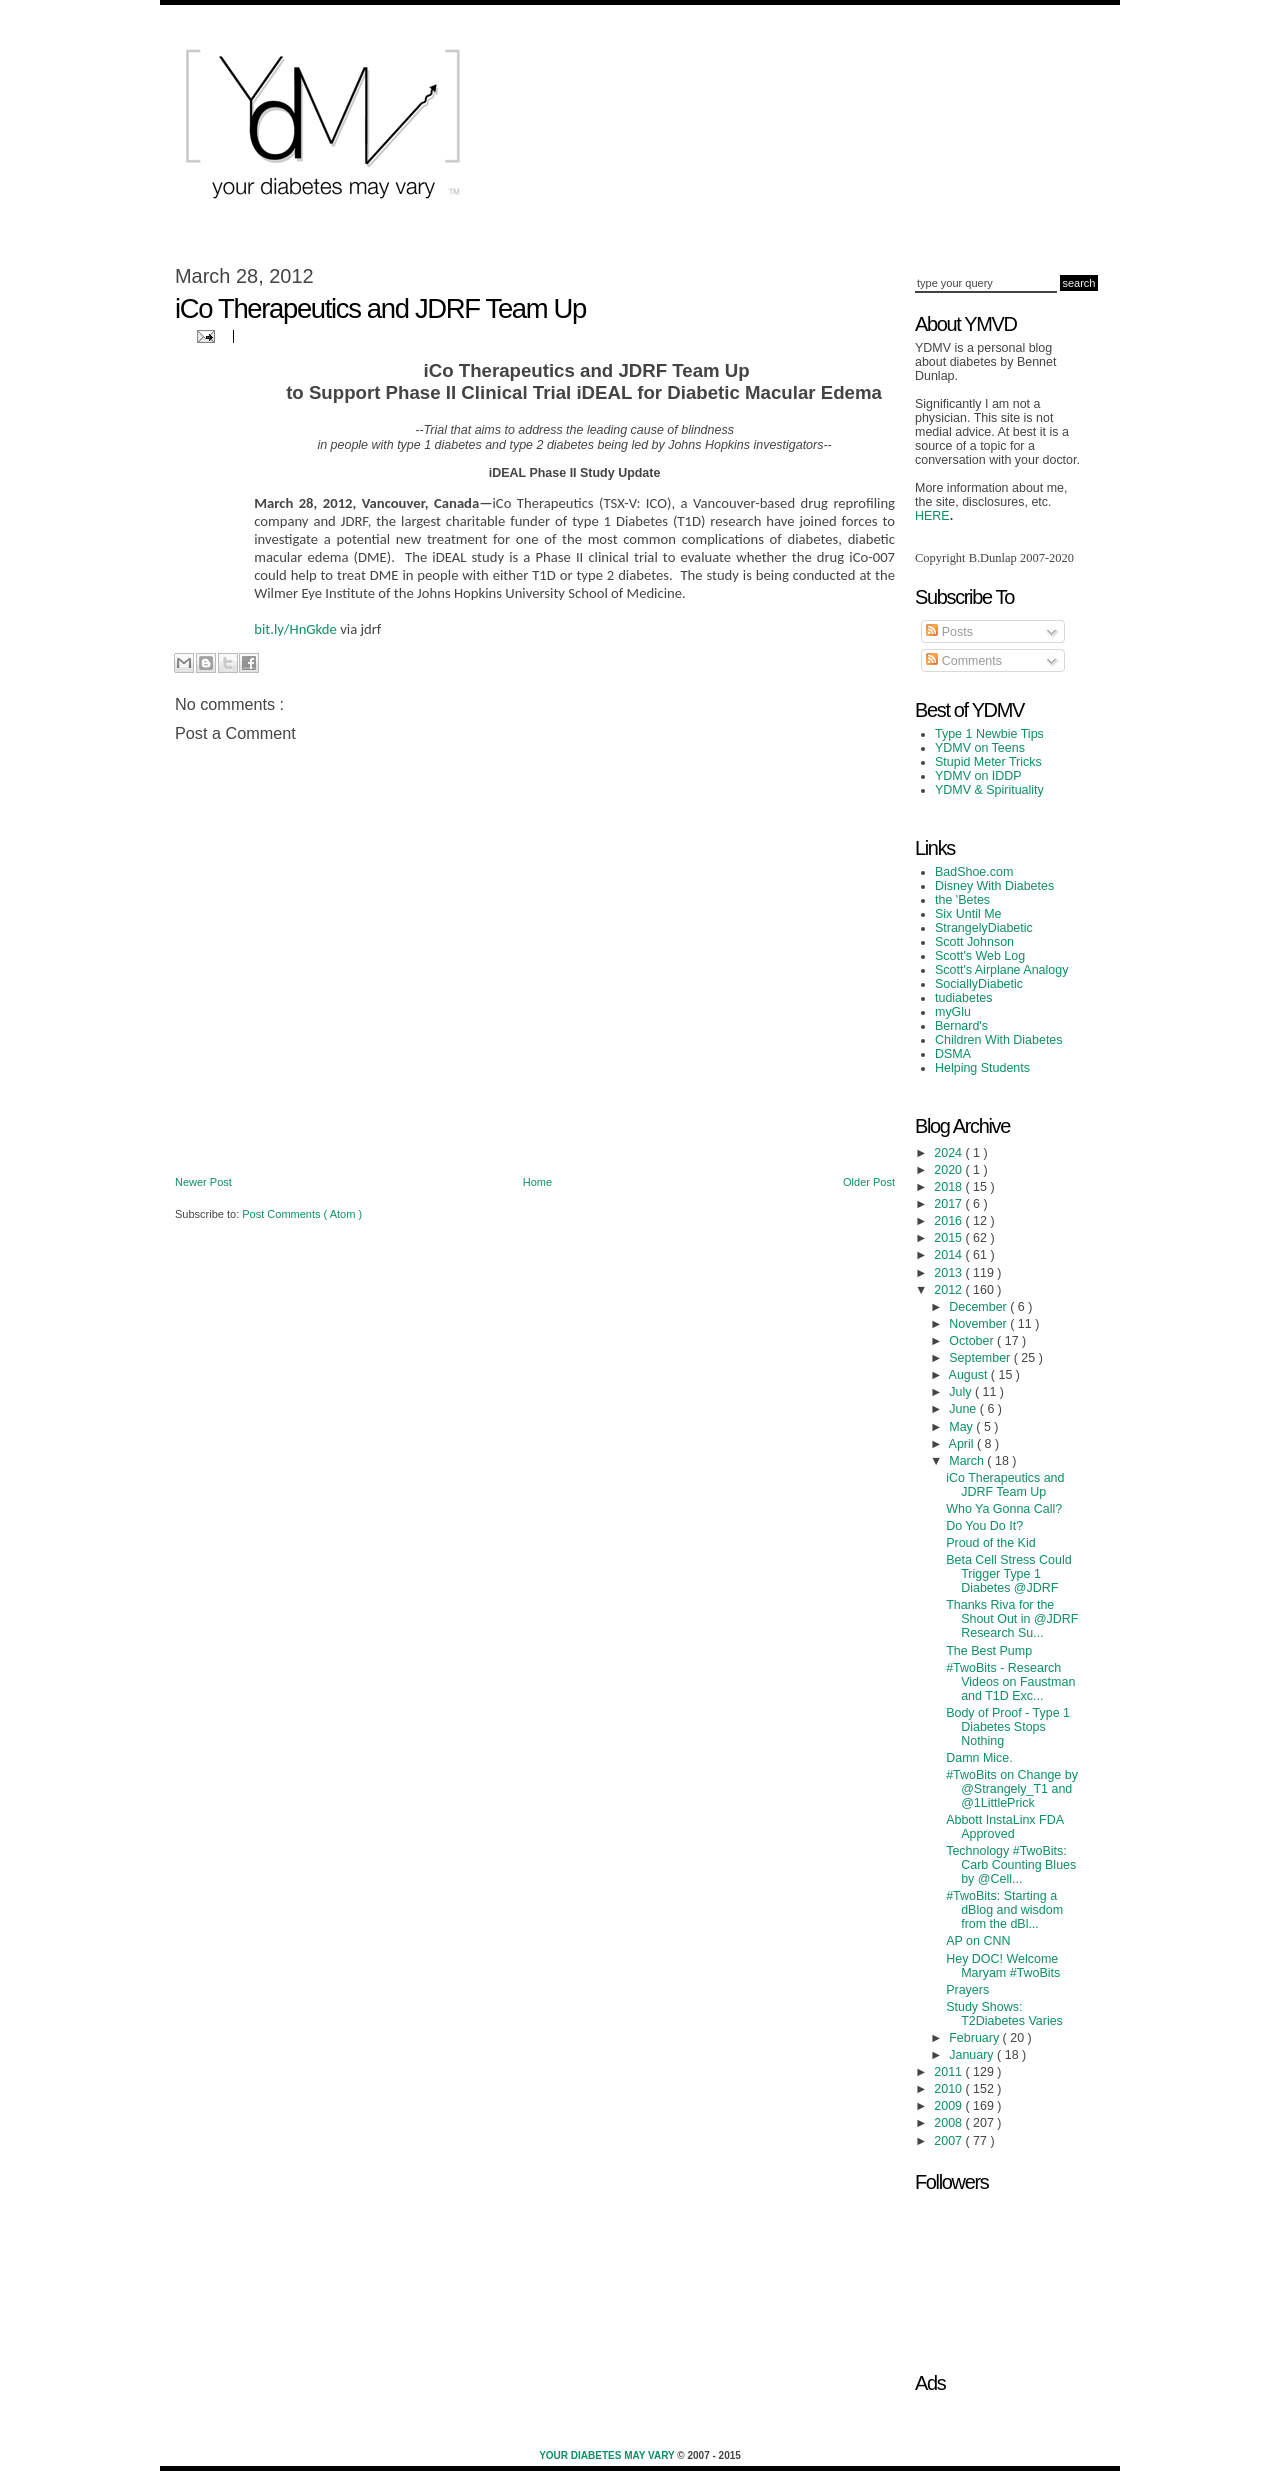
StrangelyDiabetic (984, 928)
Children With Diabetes (999, 1040)
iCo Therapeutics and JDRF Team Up (1005, 1485)
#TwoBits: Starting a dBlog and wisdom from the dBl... (1004, 1910)
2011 (949, 2072)
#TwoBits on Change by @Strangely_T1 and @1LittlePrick (1012, 1789)
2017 (949, 1204)
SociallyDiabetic (979, 984)
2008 (949, 2123)
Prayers (967, 1990)
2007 (949, 2141)
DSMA (953, 1054)
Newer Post (203, 1182)
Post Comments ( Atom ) (302, 1214)
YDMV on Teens (980, 748)
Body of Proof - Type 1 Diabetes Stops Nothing (1008, 1727)
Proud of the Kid (990, 1543)
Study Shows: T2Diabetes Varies (1004, 2014)
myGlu (953, 1012)
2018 (949, 1187)
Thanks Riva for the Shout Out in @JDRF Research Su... (1012, 1619)
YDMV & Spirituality (989, 790)
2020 (949, 1170)
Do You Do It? (984, 1526)
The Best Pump (989, 1651)
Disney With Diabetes (994, 886)
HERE (932, 516)
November (979, 1324)
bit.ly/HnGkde (295, 629)
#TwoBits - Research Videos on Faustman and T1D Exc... (1010, 1682)
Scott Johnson (974, 942)
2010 (949, 2089)
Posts (949, 632)
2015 (949, 1238)
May (962, 1427)
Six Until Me (968, 914)
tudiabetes (964, 998)
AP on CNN (978, 1941)
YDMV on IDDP (978, 776)
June (964, 1409)
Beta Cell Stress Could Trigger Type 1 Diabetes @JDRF (1008, 1574)
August (970, 1375)
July (962, 1392)
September (981, 1358)
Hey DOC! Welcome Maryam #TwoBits (1003, 1966)
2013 (949, 1273)
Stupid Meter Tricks (988, 762)
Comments (964, 661)
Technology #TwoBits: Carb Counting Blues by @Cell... (1011, 1865)
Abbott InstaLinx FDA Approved (1004, 1827)
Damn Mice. (979, 1758)
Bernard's (961, 1026)
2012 (949, 1290)
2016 (949, 1221)
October (973, 1341)
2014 (949, 1255)
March (968, 1461)
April (963, 1444)
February (975, 2038)
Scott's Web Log (980, 956)
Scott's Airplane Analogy (1001, 970)
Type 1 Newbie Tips (989, 734)
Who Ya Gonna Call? (1004, 1509)
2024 (949, 1153)
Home (537, 1182)
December (979, 1307)
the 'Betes (962, 900)
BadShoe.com (974, 872)
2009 (949, 2106)
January (973, 2055)
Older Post (869, 1182)
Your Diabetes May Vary (608, 2455)
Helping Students (982, 1068)
